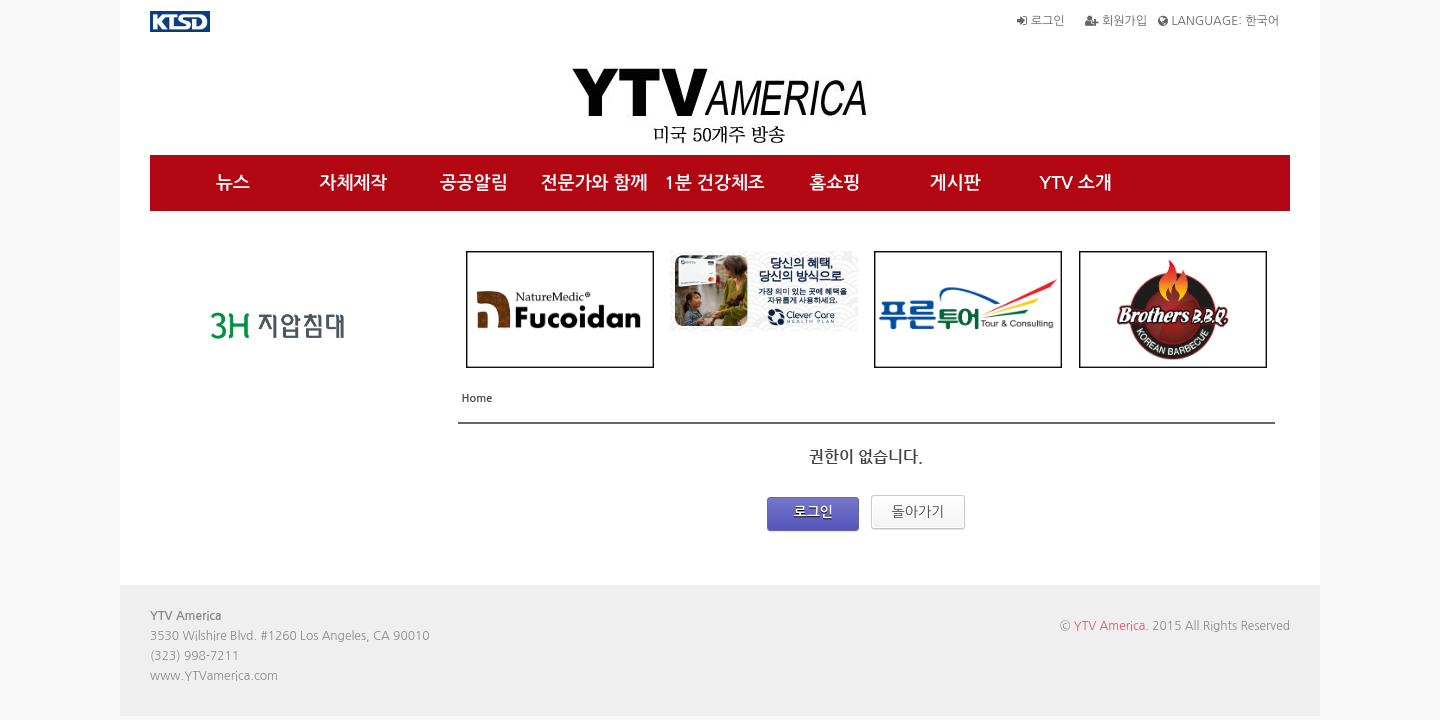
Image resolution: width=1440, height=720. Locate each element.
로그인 (1040, 21)
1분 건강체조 (714, 183)
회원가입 (1116, 21)
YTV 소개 (1075, 183)
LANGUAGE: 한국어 (1218, 21)
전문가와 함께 (594, 183)
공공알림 (474, 183)
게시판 (955, 183)
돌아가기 (918, 512)
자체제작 (354, 183)
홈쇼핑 (834, 183)
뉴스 (233, 183)
